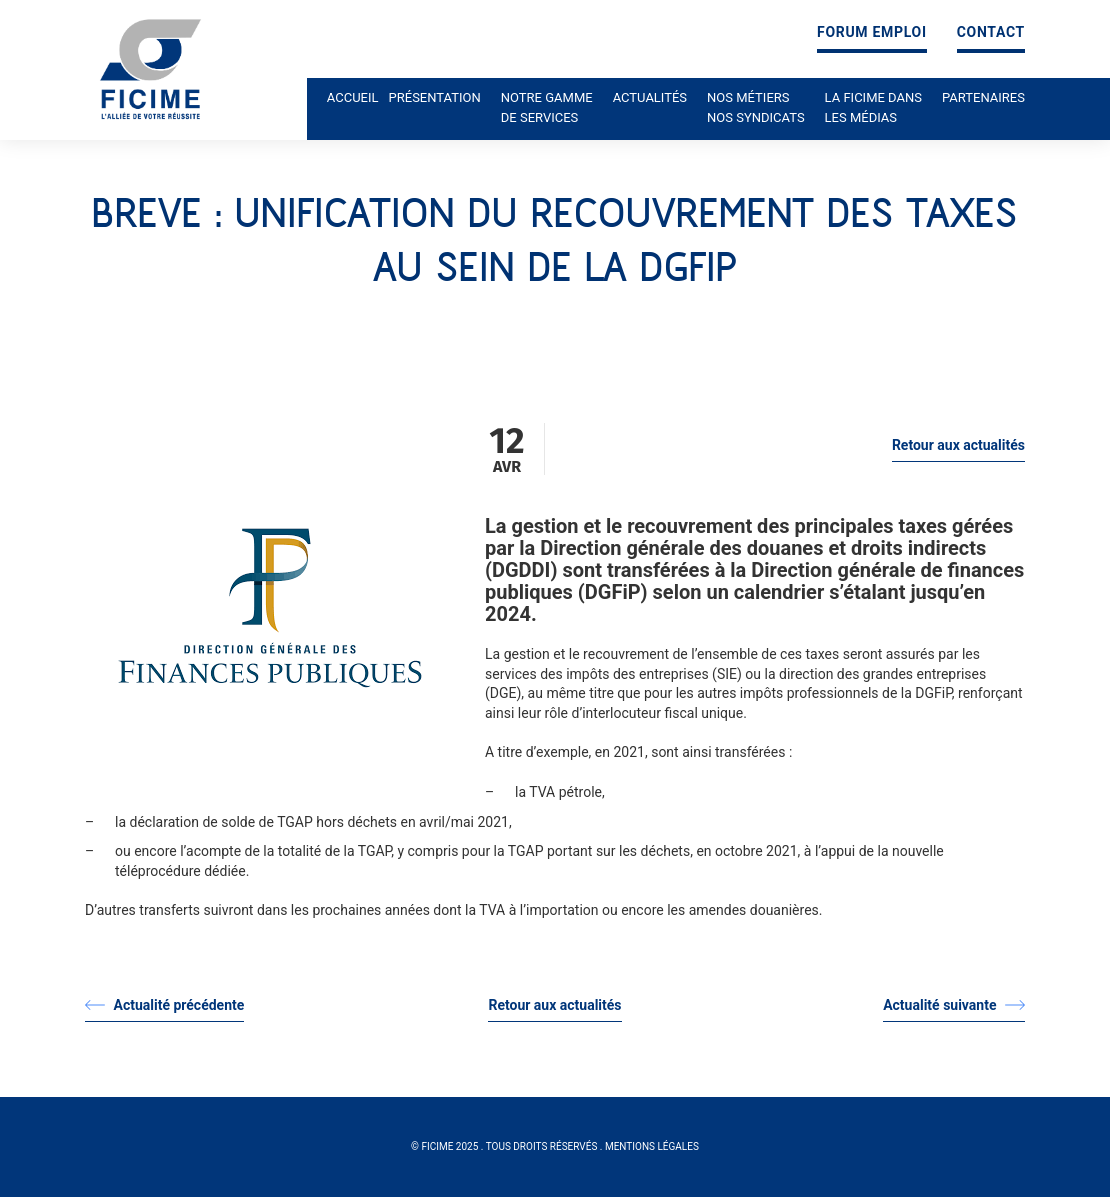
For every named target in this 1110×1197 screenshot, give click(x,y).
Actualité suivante (954, 1005)
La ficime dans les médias (873, 107)
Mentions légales (652, 1146)
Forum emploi (872, 32)
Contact (991, 32)
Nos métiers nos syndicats (756, 107)
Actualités (650, 97)
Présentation (435, 97)
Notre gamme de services (547, 107)
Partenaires (983, 97)
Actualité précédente (164, 1005)
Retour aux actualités (958, 445)
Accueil (353, 97)
